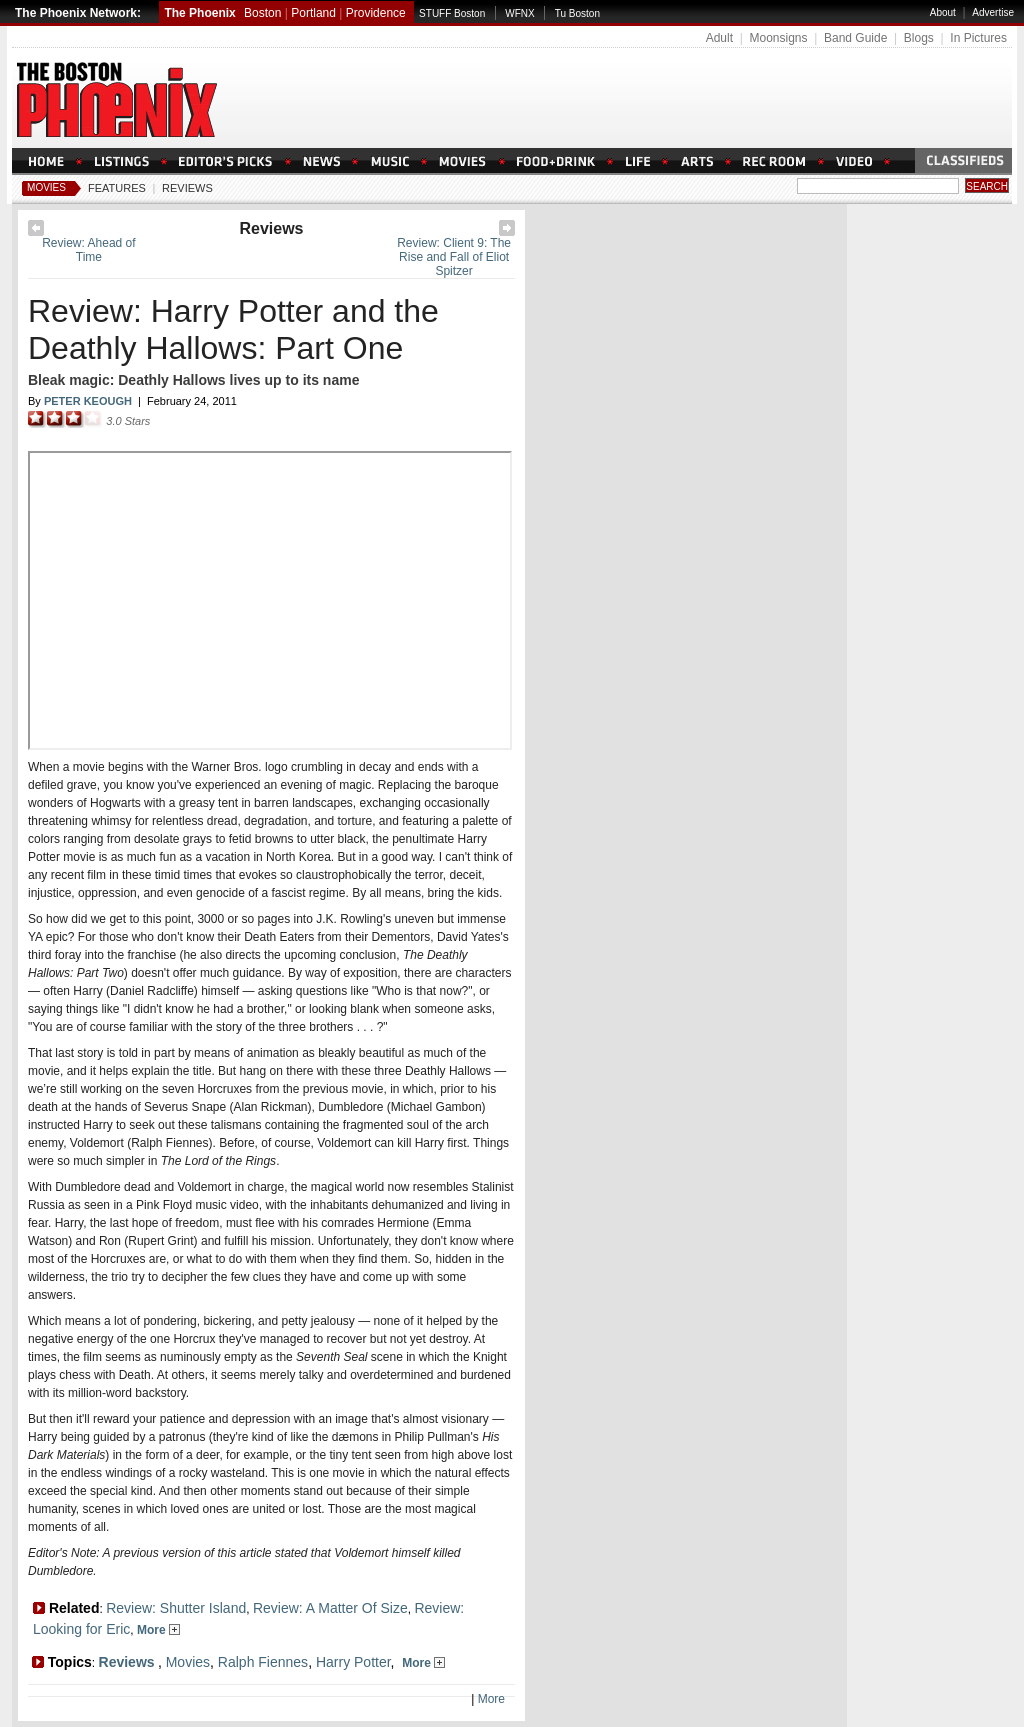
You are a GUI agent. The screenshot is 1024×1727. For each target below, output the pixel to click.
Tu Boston (577, 13)
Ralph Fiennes (263, 1662)
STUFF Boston (452, 13)
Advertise (993, 12)
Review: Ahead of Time (88, 250)
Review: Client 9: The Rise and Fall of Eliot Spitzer (454, 257)
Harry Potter (353, 1662)
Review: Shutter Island (176, 1608)
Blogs (919, 38)
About (943, 12)
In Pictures (978, 38)
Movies (46, 187)
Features (117, 188)
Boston (262, 13)
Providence (376, 13)
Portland (313, 13)
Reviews (187, 188)
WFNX (519, 13)
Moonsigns (778, 38)
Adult (719, 38)
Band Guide (855, 38)
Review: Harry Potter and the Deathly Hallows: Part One (233, 329)
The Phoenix (199, 13)
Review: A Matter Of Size (330, 1608)
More (158, 1630)
